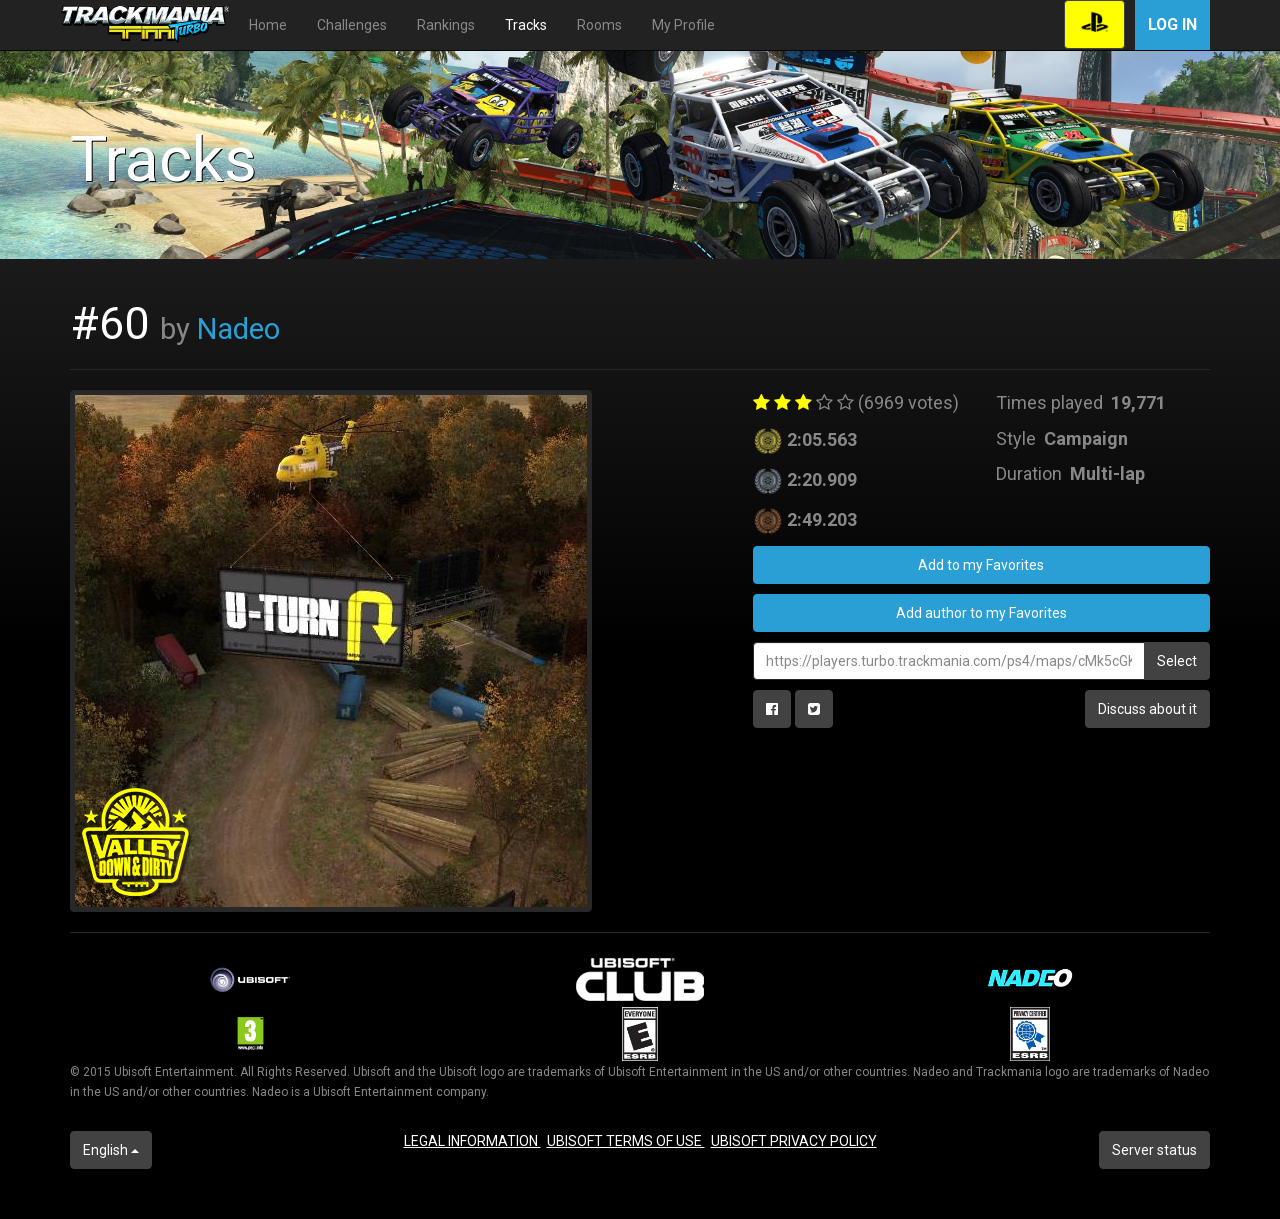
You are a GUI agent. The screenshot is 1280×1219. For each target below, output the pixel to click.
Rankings (446, 25)
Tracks (526, 25)
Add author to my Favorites (981, 613)
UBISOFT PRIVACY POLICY (794, 1141)
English (111, 1150)
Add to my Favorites (981, 565)
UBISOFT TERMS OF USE (626, 1141)
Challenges (352, 25)
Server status (1154, 1150)
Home (268, 25)
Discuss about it (1147, 709)
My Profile (683, 25)
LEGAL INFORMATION (472, 1141)
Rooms (599, 25)
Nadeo (238, 329)
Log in (1172, 24)
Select (1177, 661)
